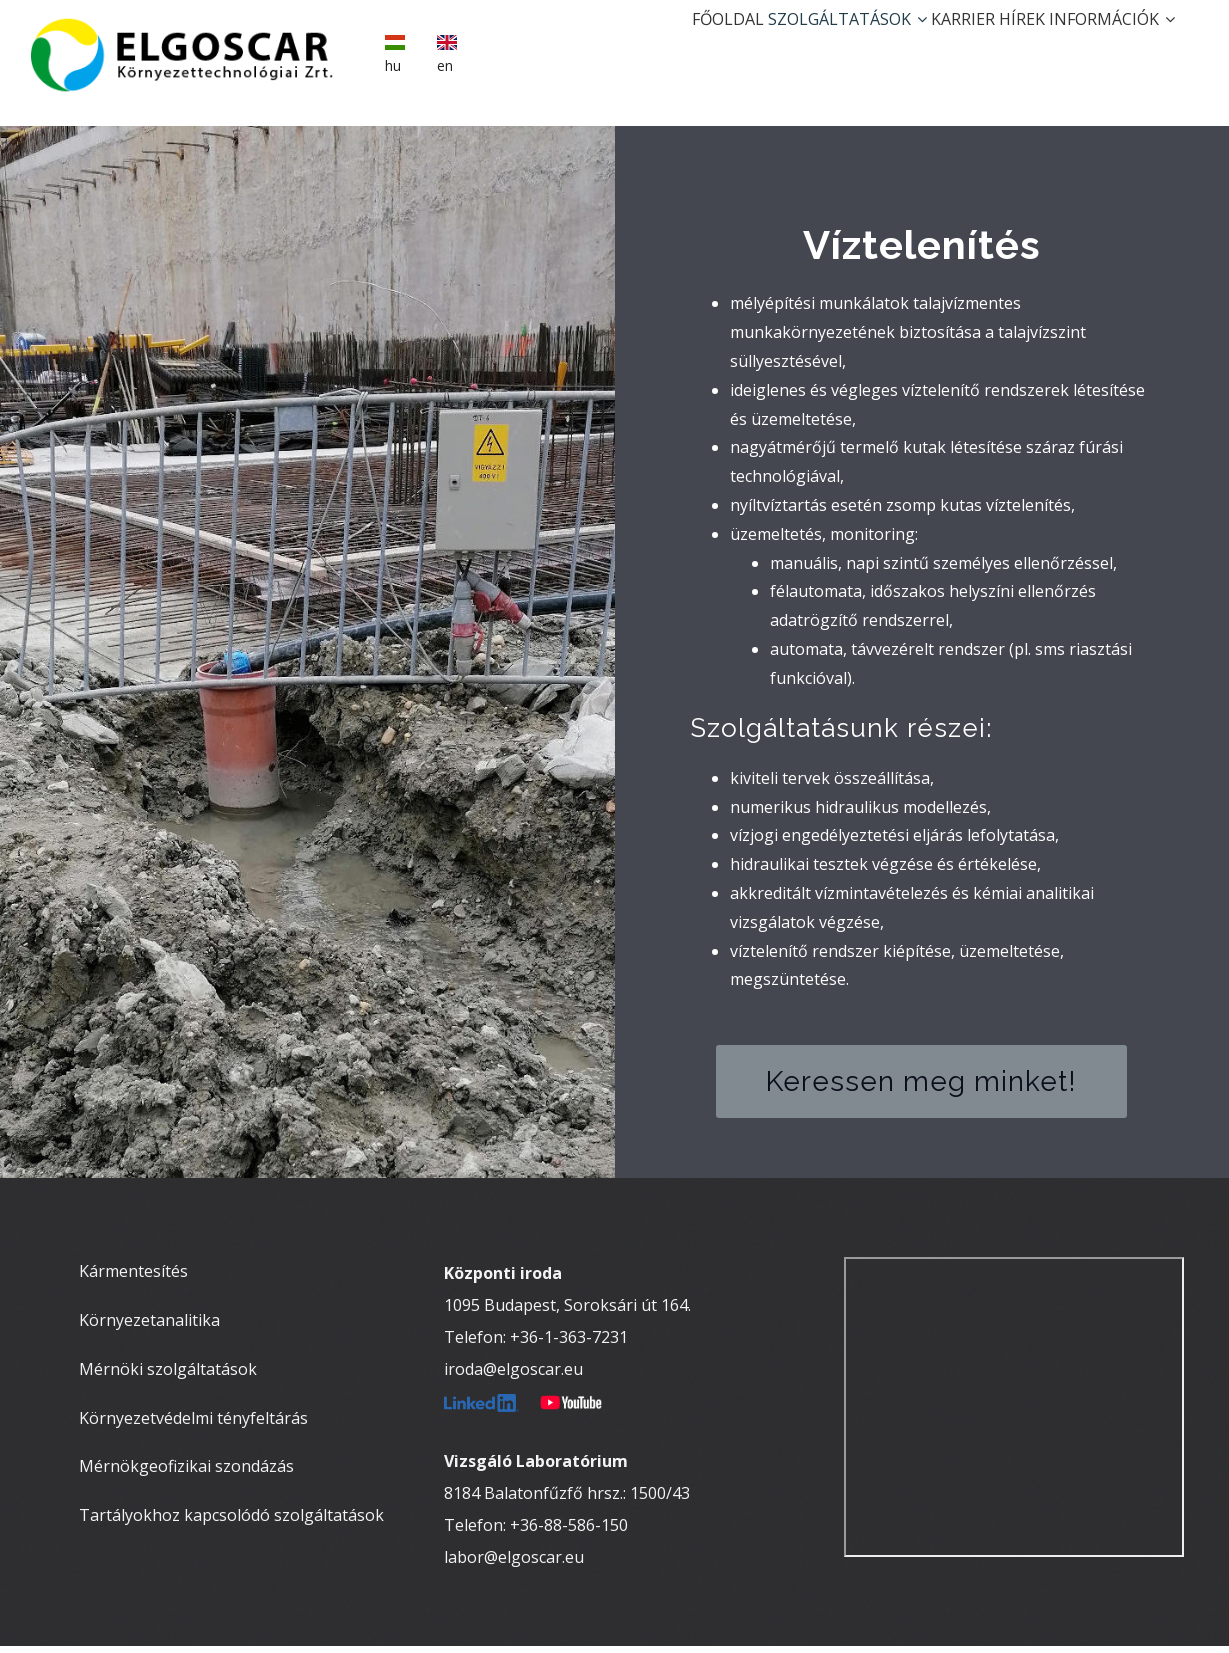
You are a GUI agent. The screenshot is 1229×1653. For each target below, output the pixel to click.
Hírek (993, 46)
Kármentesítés (133, 1278)
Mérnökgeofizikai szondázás (186, 1473)
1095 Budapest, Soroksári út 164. (567, 1312)
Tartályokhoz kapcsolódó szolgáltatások (231, 1522)
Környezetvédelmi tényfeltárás (193, 1424)
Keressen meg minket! (921, 1087)
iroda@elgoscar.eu (513, 1376)
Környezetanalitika (149, 1326)
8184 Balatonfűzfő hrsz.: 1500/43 (567, 1500)
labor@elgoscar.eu (514, 1564)
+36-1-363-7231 (569, 1344)
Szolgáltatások (778, 46)
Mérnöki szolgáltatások (168, 1375)
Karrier (914, 46)
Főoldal (639, 46)
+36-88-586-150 (569, 1532)
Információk (1103, 46)
